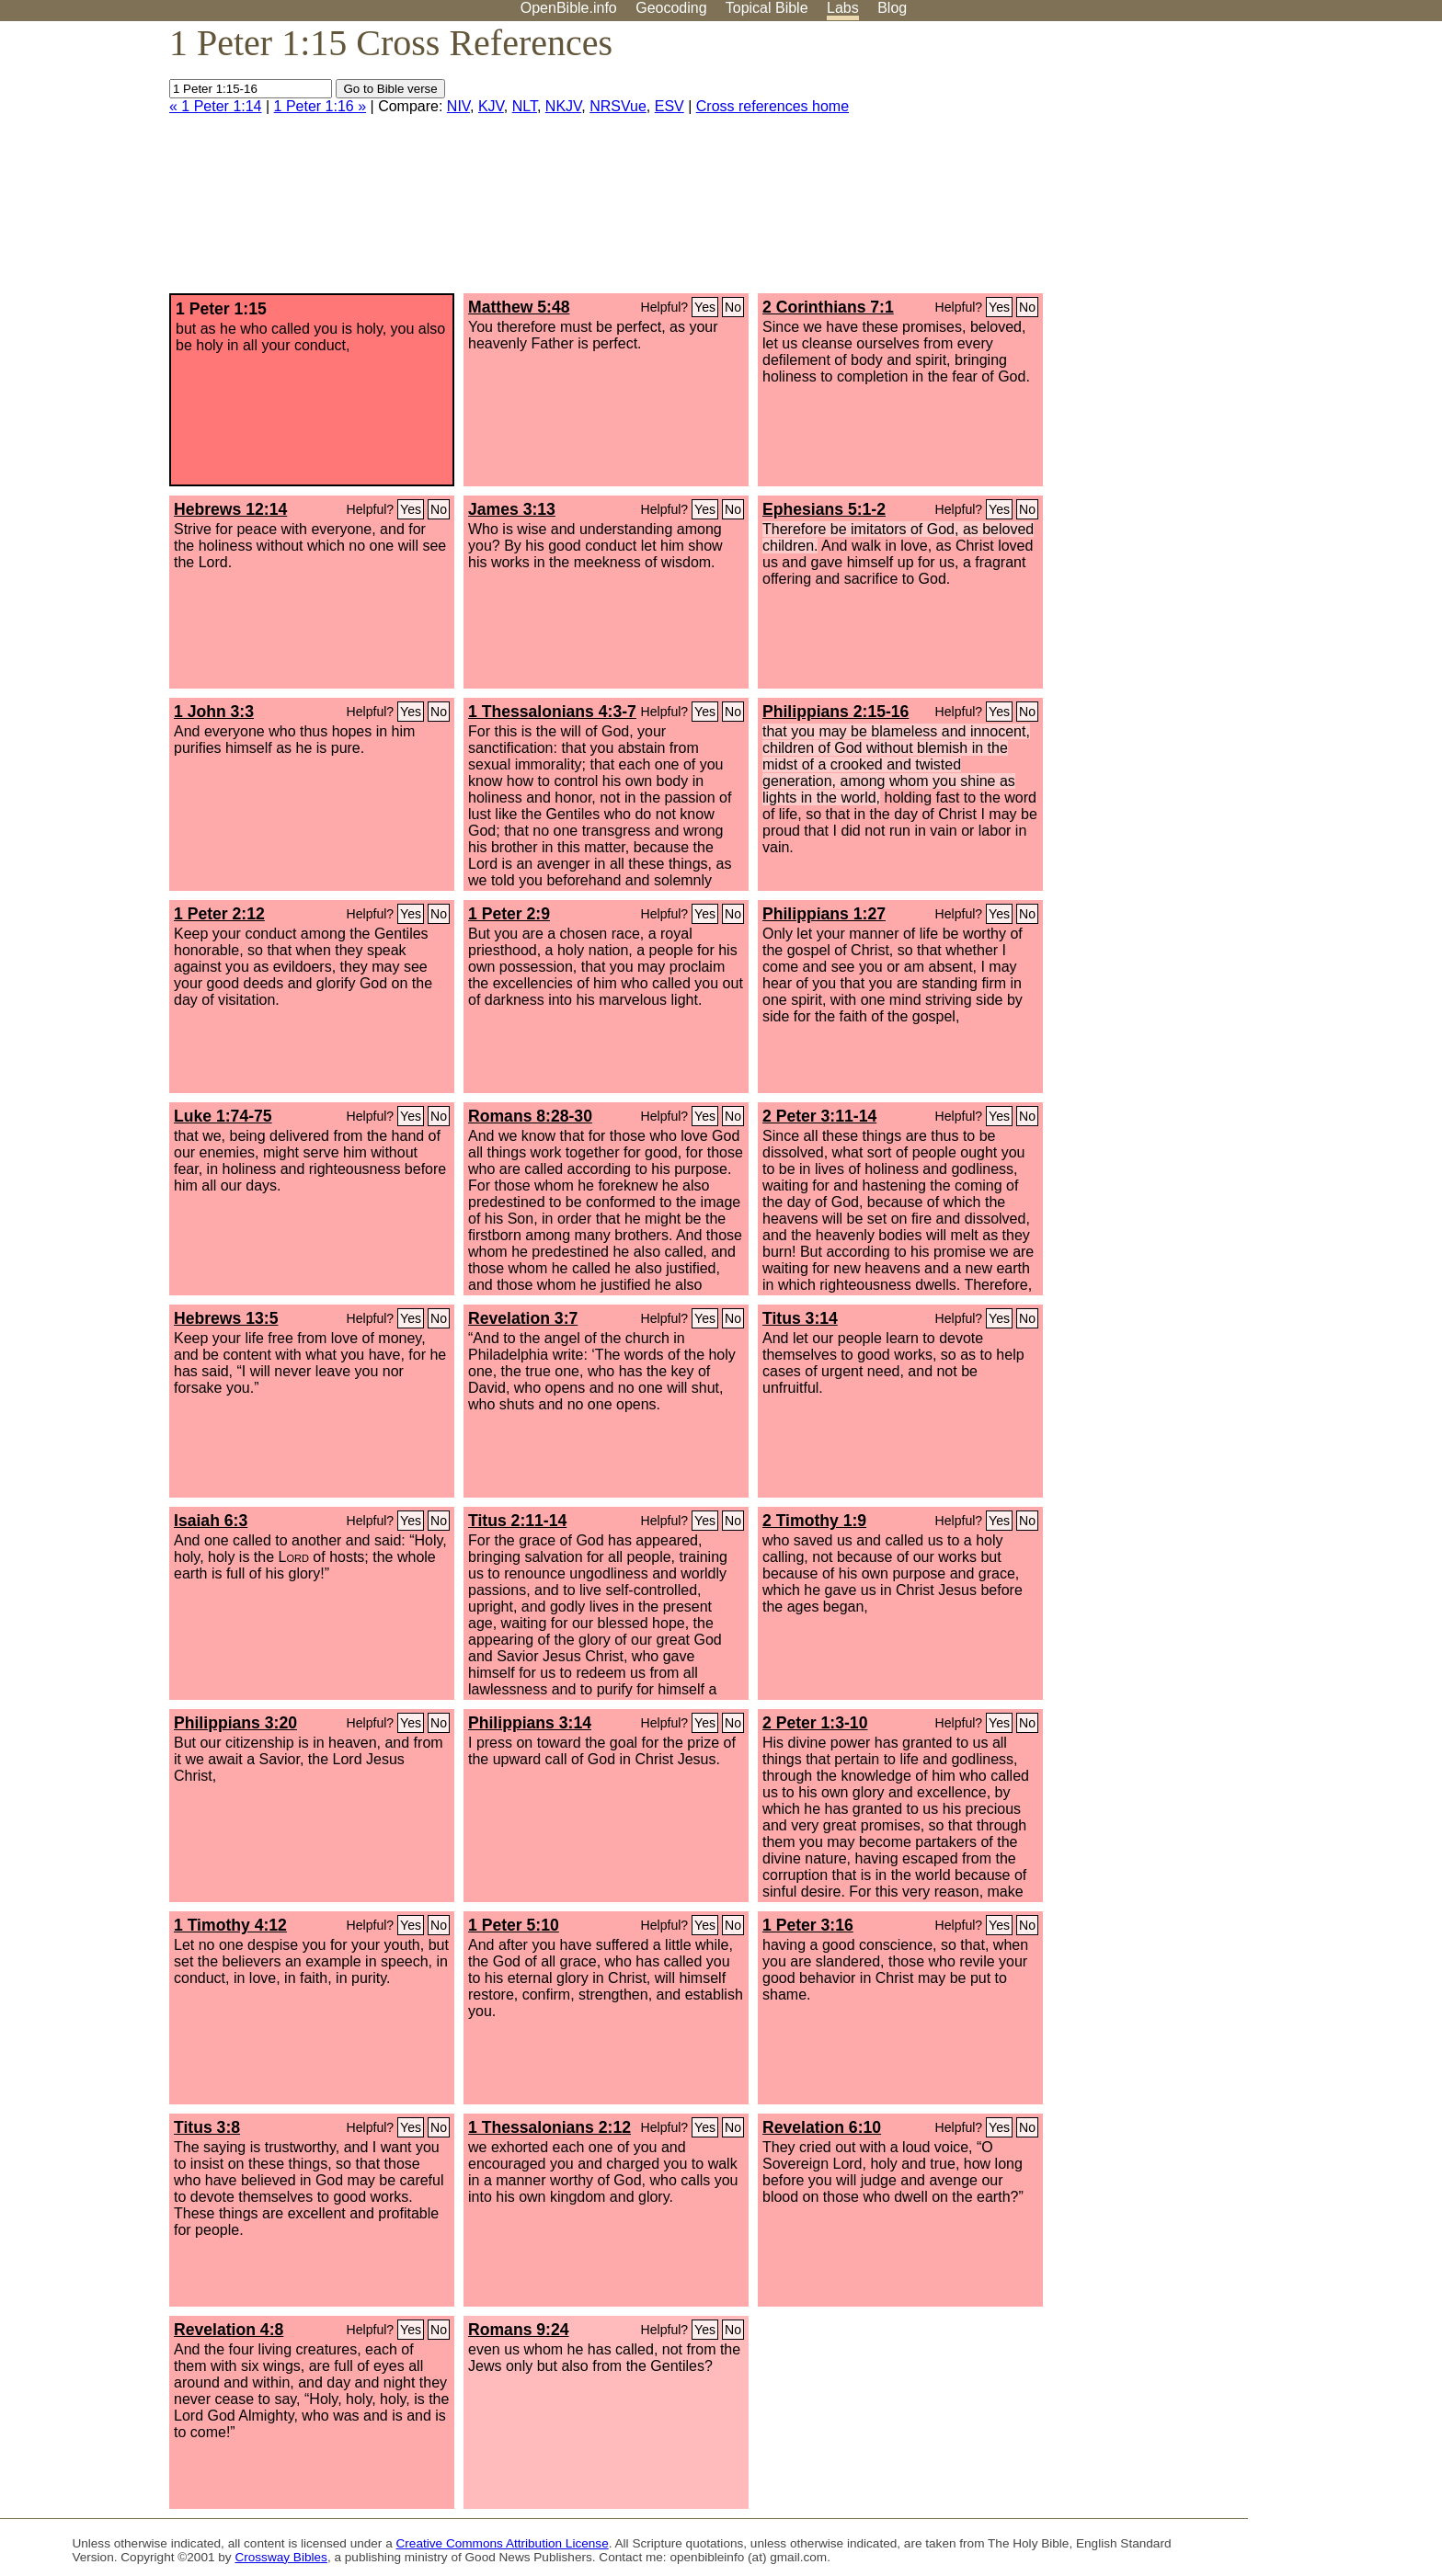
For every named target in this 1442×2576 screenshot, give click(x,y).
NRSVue (618, 106)
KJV (491, 106)
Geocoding (670, 8)
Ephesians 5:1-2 (824, 509)
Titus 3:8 (207, 2127)
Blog (892, 8)
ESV (669, 106)
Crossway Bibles (280, 2557)
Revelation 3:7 (523, 1318)
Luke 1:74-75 (223, 1116)
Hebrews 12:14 (230, 509)
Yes (704, 307)
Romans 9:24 (518, 2329)
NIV (458, 106)
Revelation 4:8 (228, 2329)
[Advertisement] (1256, 164)
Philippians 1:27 (824, 914)
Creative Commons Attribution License (502, 2543)
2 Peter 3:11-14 (819, 1116)
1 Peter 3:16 (807, 1925)
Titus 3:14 (800, 1318)
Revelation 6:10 (821, 2127)
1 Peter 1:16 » (320, 106)
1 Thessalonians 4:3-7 (552, 711)
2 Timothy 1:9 (814, 1520)
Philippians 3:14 (529, 1723)
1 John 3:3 (214, 711)
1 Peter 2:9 (509, 914)
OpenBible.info (569, 8)
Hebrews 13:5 (226, 1318)
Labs (843, 8)
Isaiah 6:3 (210, 1520)
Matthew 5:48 (518, 307)
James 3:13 (511, 509)
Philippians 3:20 (235, 1723)
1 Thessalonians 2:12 (549, 2127)
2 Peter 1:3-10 (814, 1723)
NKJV (563, 106)
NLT (524, 106)
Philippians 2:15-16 (835, 711)
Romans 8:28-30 (530, 1116)
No (733, 307)
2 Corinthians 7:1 (828, 307)
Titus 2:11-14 (517, 1520)
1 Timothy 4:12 (230, 1925)
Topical (767, 8)
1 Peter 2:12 (219, 914)
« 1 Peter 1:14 (215, 106)
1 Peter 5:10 (513, 1925)
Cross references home (772, 106)
